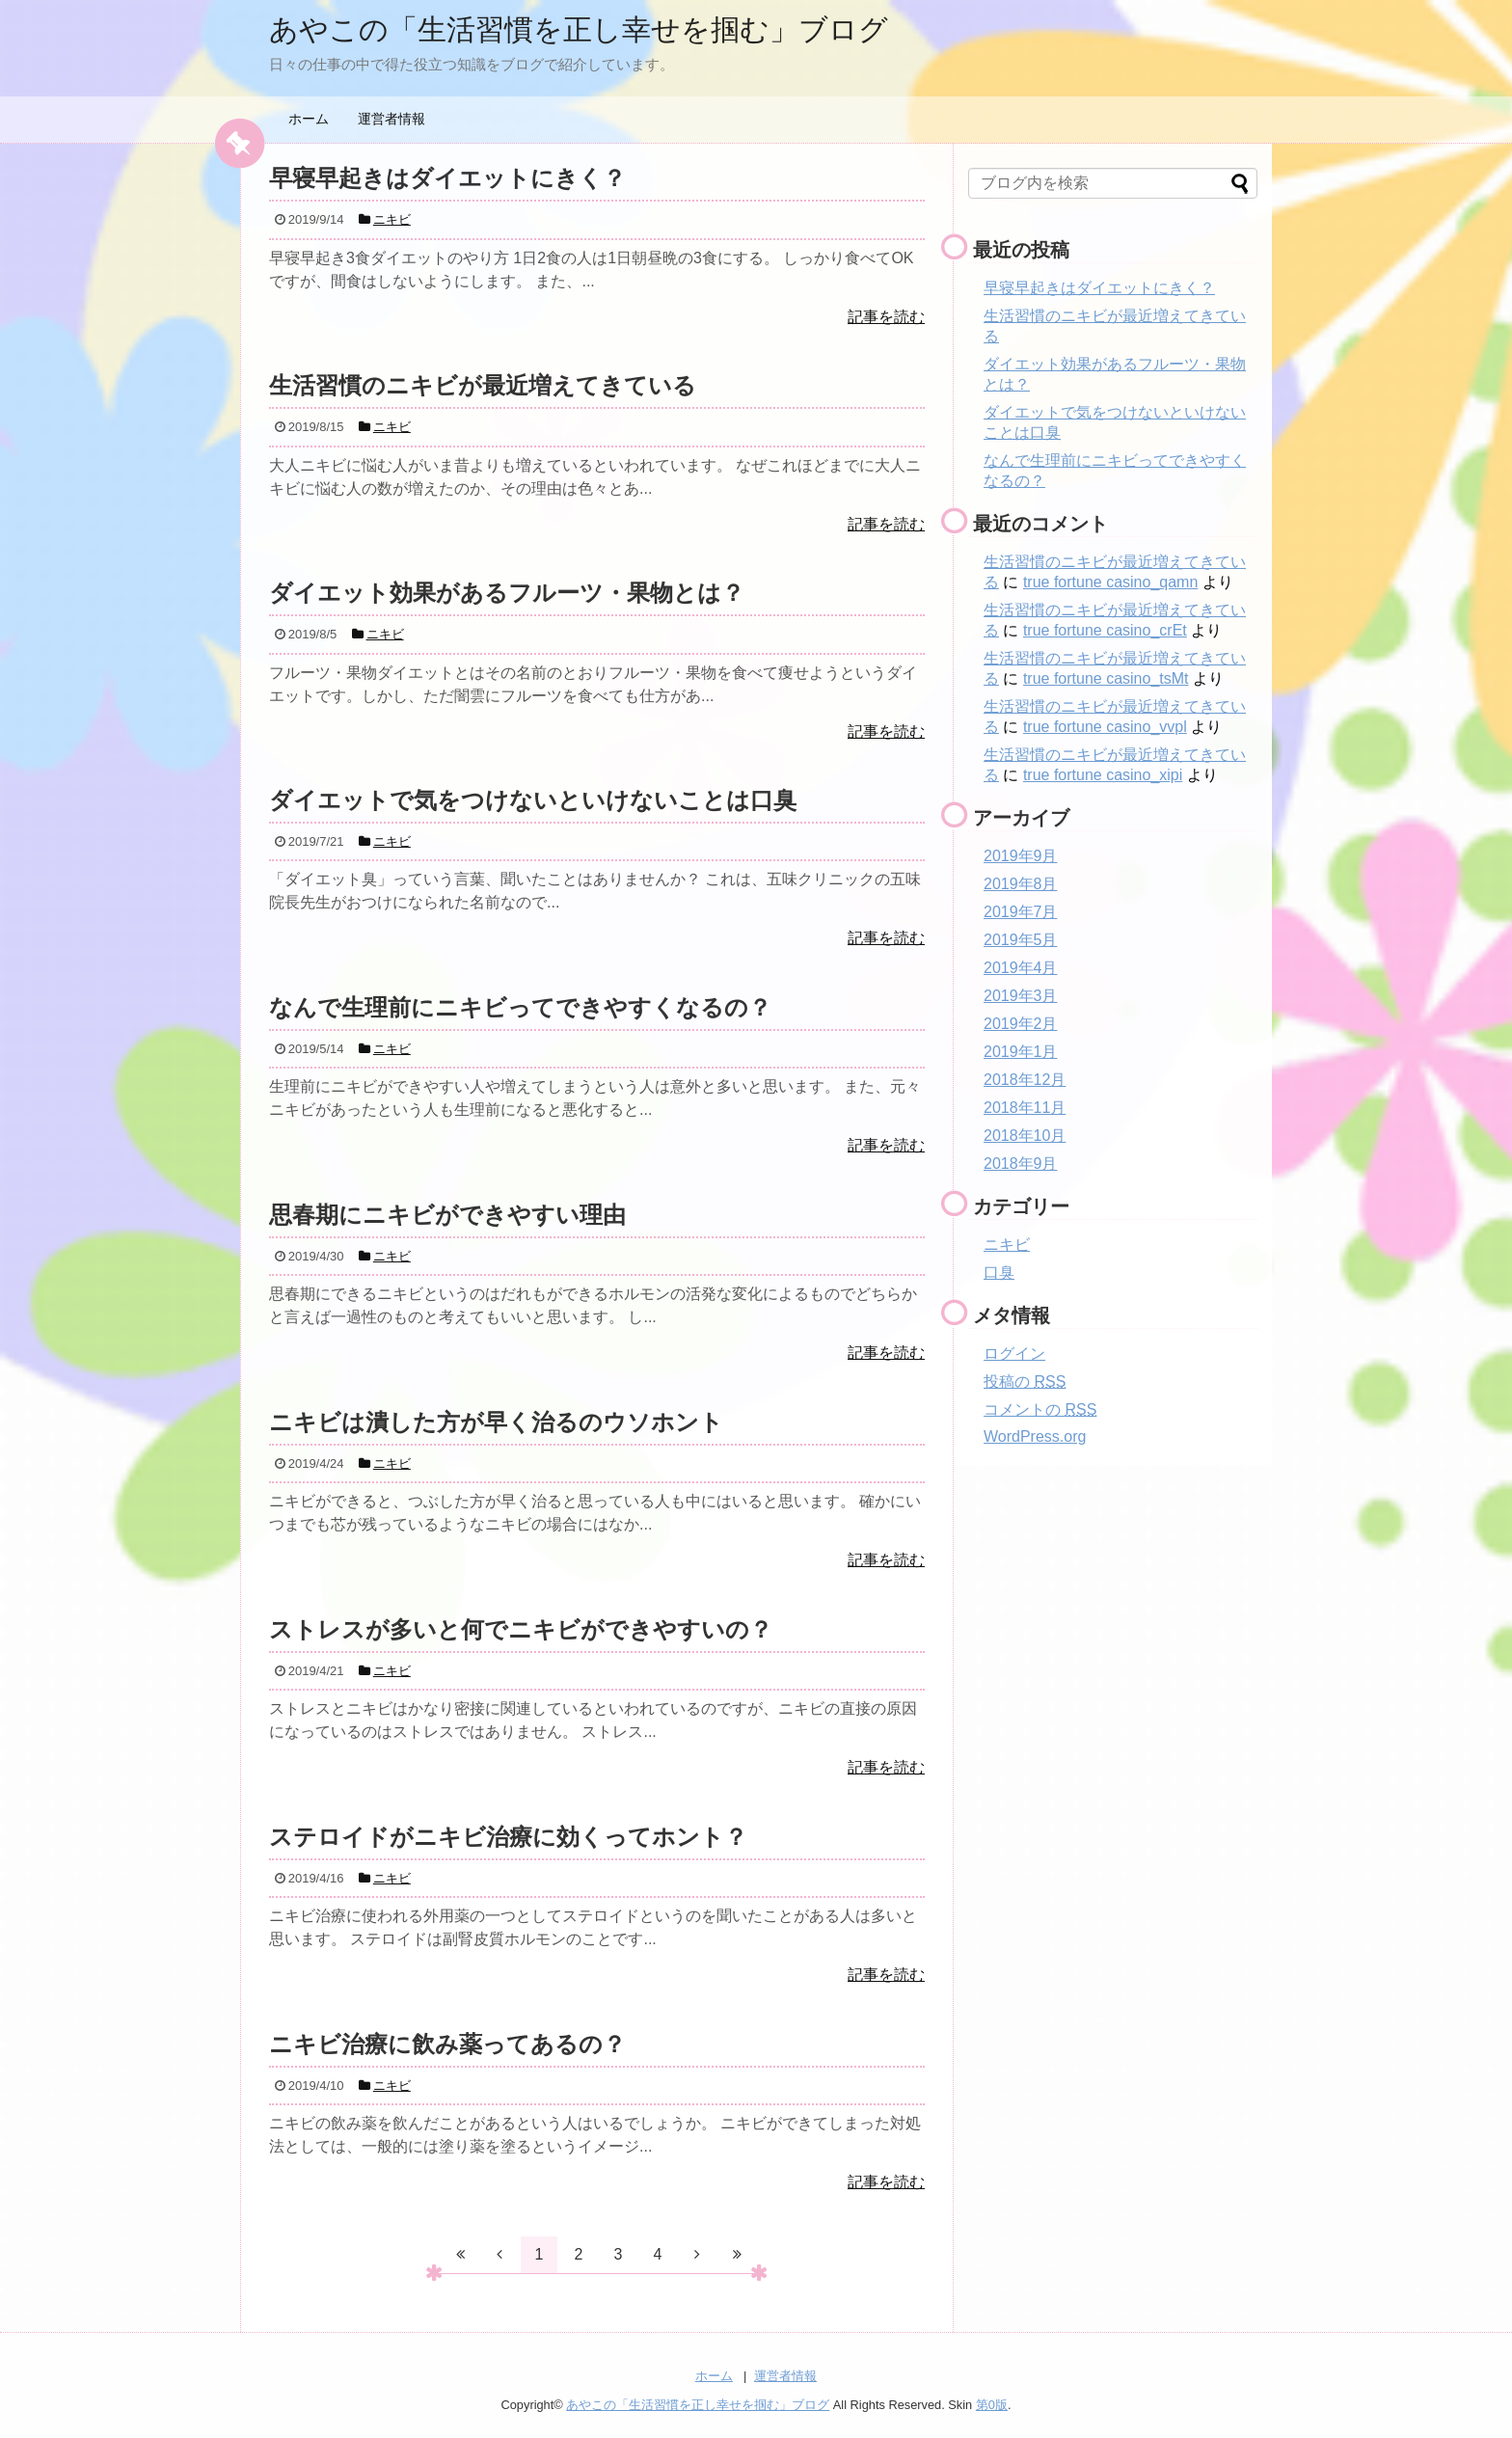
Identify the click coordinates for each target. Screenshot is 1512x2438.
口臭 (999, 1272)
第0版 (992, 2404)
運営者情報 (391, 118)
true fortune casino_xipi (1102, 775)
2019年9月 (1021, 856)
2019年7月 (1021, 912)
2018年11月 (1025, 1107)
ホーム (308, 118)
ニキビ (1007, 1244)
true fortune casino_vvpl (1105, 726)
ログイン (1014, 1353)
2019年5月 (1021, 940)
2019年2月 (1021, 1024)
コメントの (1040, 1409)
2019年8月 (1021, 884)
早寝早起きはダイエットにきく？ (1099, 288)
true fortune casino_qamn (1110, 582)
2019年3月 (1021, 996)
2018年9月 (1021, 1163)
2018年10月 (1025, 1135)
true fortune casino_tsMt (1106, 678)
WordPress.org (1035, 1436)
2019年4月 (1021, 968)
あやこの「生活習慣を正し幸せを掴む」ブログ (578, 29)
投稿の (1025, 1381)
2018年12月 (1025, 1079)
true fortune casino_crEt (1105, 630)
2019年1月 (1021, 1051)
